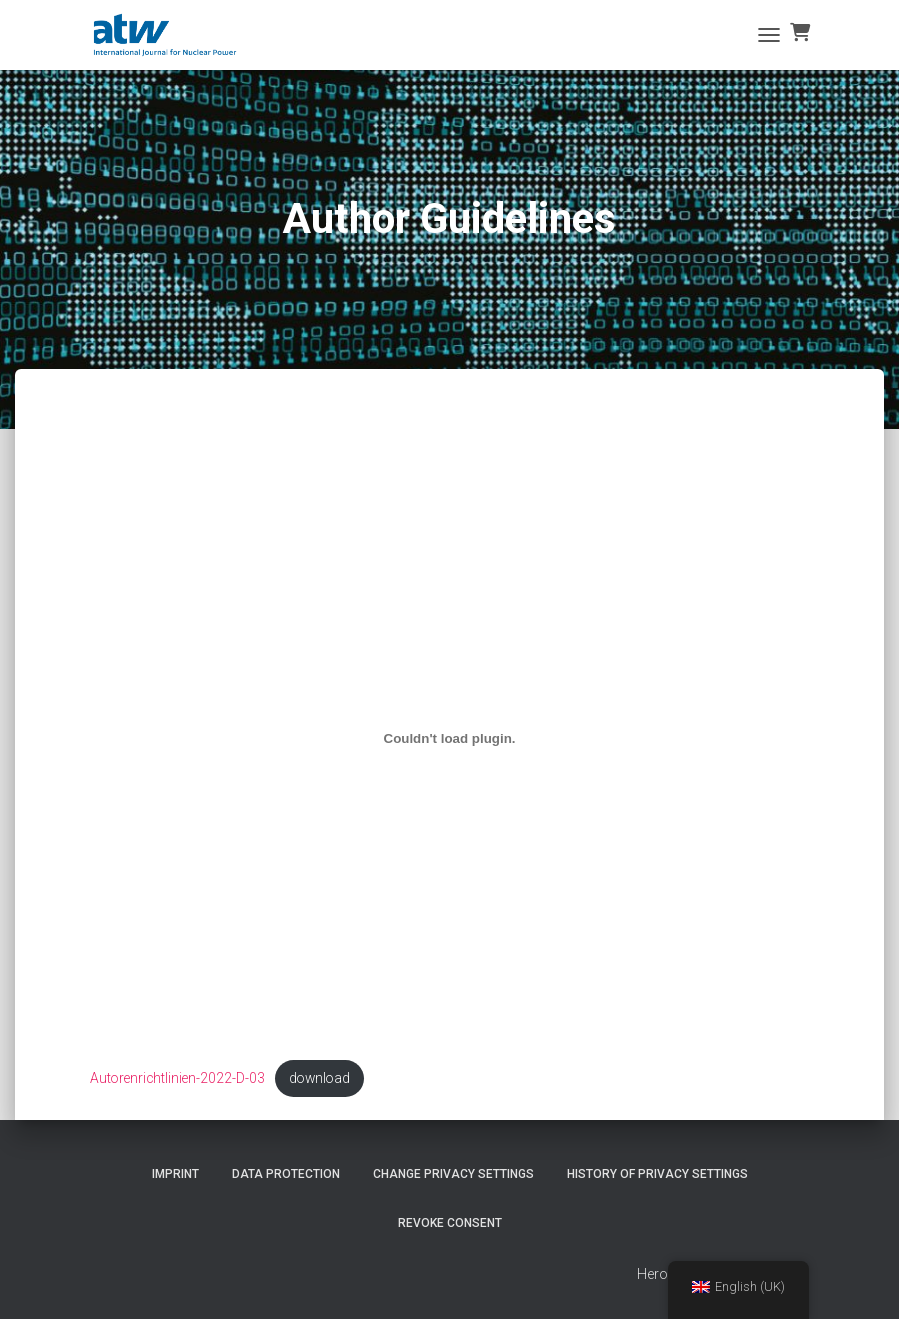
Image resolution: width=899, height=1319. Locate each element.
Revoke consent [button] (450, 1223)
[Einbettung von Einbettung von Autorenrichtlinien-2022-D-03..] (450, 739)
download (326, 1079)
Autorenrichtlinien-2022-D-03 (179, 1079)
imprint (175, 1174)
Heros (656, 1275)
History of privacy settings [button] (657, 1174)
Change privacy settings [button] (453, 1174)
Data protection (286, 1174)
